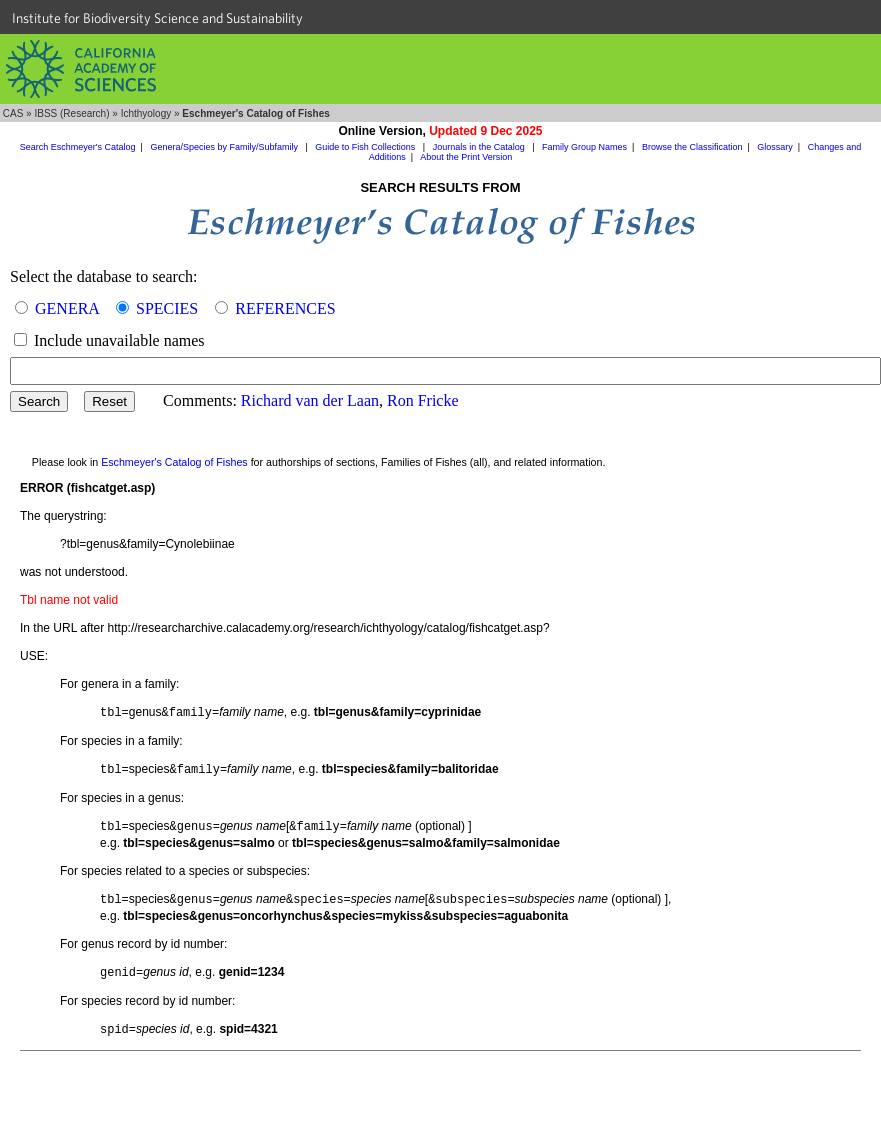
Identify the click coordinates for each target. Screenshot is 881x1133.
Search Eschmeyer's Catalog (78, 147)
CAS (13, 113)
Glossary (775, 147)
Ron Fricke (423, 400)
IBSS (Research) (71, 113)
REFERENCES (285, 308)
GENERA (67, 308)
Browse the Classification (692, 147)
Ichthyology (146, 113)
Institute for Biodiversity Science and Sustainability (157, 18)
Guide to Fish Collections (366, 147)
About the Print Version (466, 157)
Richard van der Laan (310, 400)
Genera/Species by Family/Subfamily (225, 147)
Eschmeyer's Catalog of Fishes (174, 462)
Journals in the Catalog (480, 147)
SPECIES (167, 308)
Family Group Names (584, 147)
